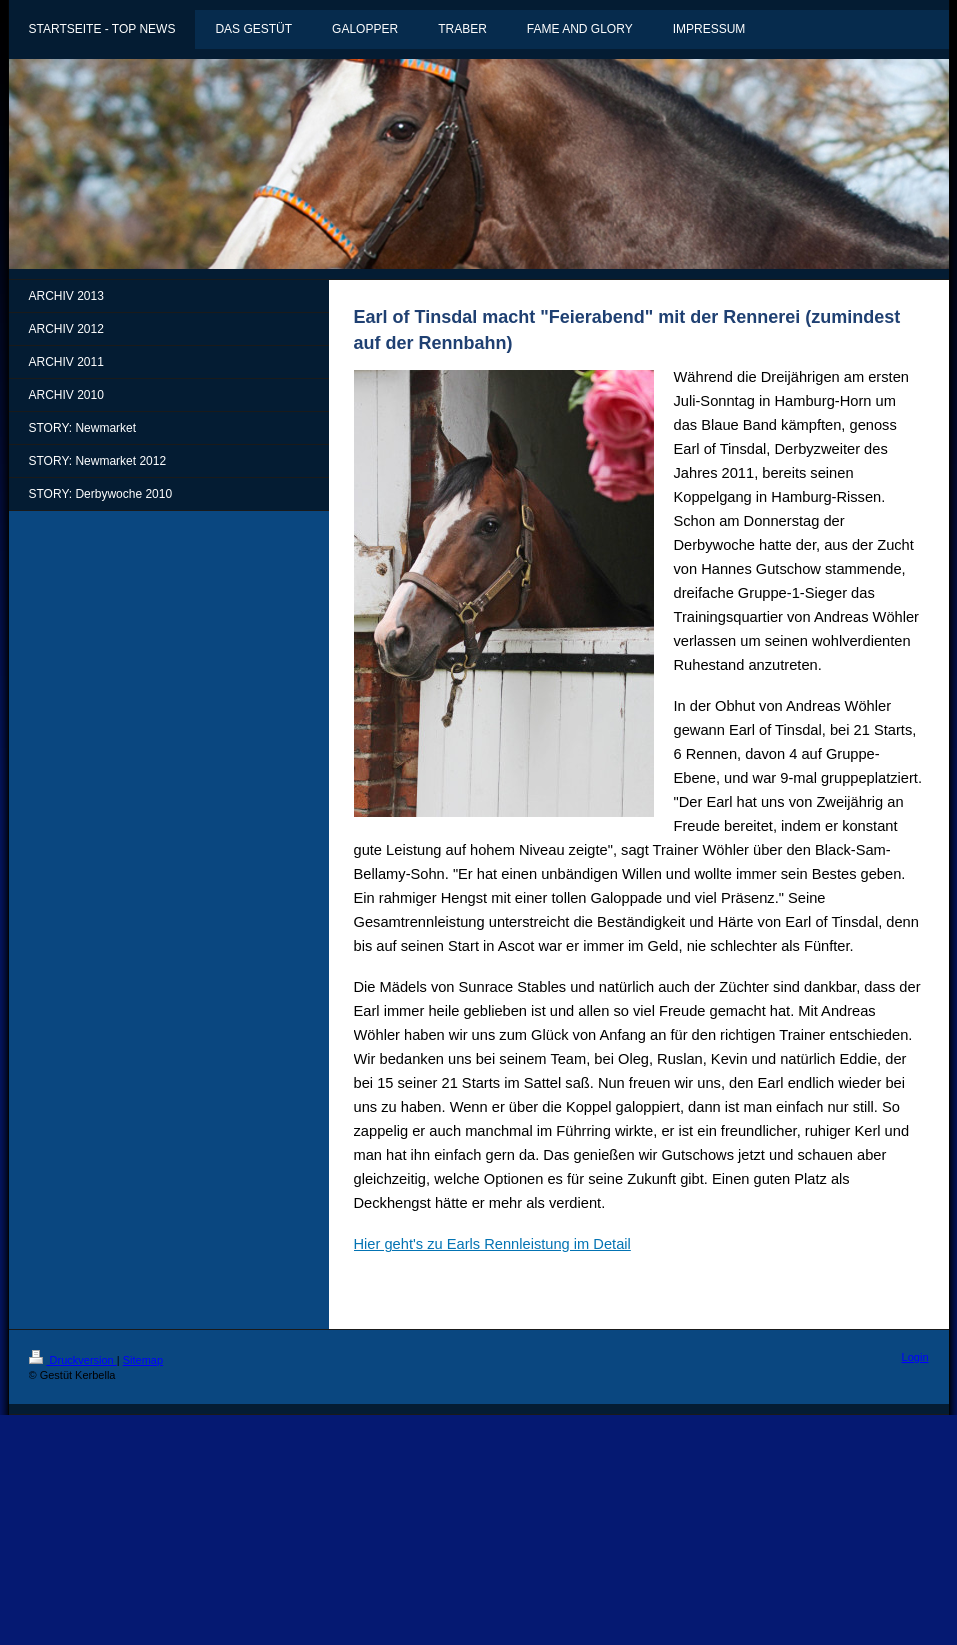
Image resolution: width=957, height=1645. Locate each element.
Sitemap (143, 1360)
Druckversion (73, 1360)
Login (915, 1357)
